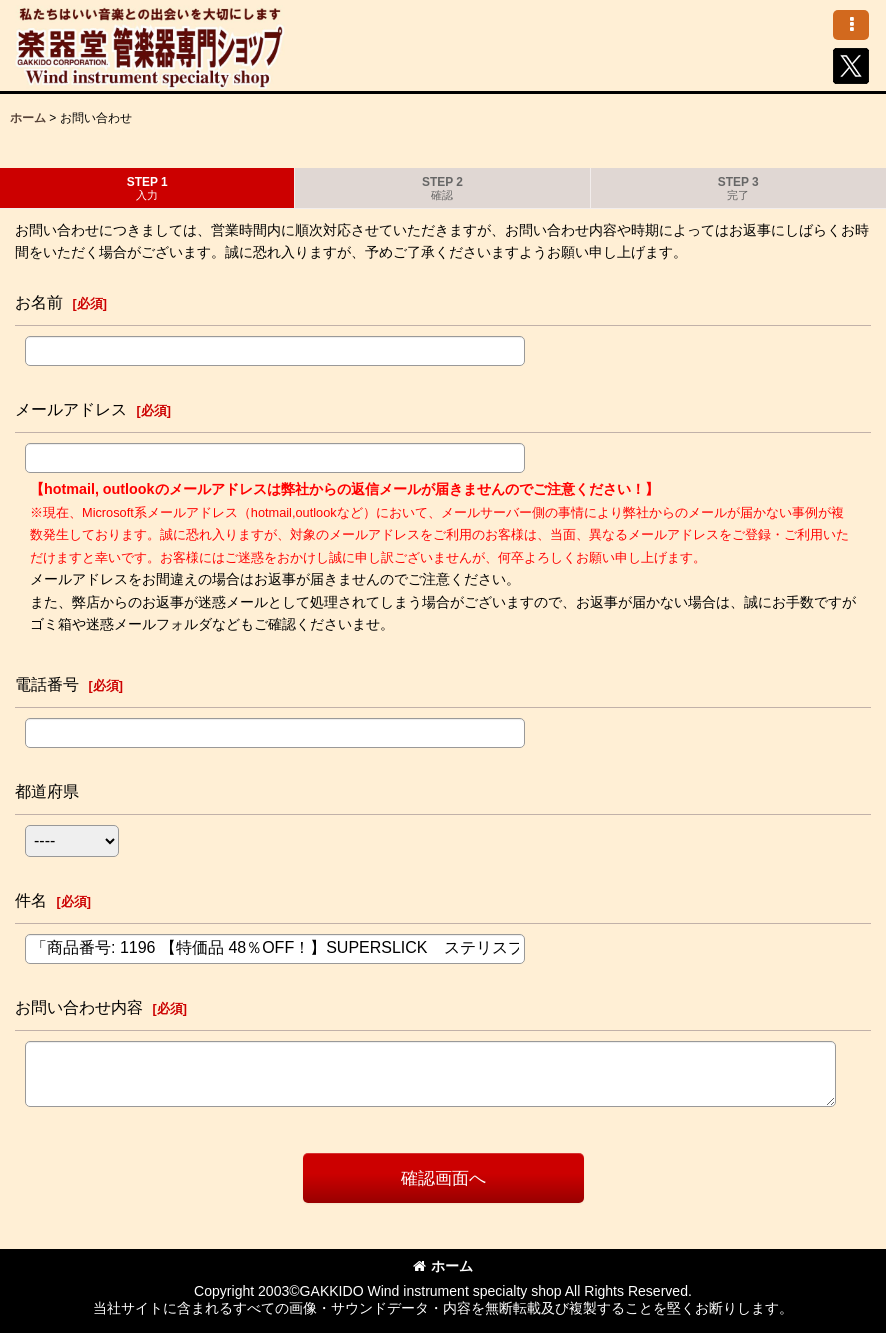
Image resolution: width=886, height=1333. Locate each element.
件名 (31, 900)
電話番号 (47, 684)
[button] (851, 25)
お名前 (39, 302)
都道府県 (47, 791)
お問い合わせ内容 (79, 1007)
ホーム (443, 1266)
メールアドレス (71, 409)
